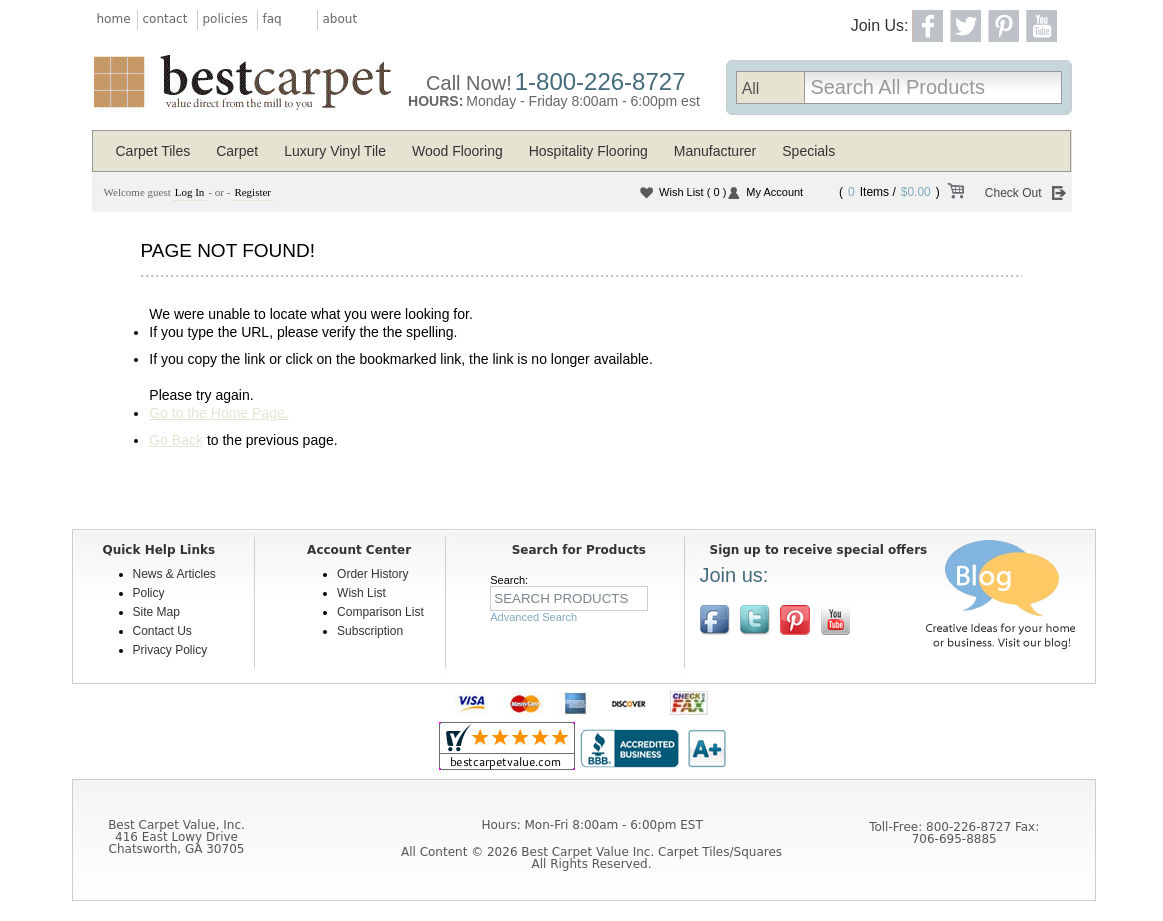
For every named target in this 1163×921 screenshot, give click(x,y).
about (340, 19)
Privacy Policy (170, 650)
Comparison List (380, 612)
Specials (808, 151)
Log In (190, 192)
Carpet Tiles (153, 151)
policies (225, 19)
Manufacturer (715, 151)
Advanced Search (533, 617)
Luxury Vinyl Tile (335, 151)
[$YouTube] (835, 620)
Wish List (692, 192)
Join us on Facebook (715, 620)
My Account (774, 192)
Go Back (176, 440)
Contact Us (162, 631)
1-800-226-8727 (600, 81)
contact (165, 19)
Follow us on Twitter (755, 620)
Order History (372, 574)
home (114, 19)
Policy (149, 593)
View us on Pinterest (795, 620)
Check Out (1013, 193)
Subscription (370, 631)
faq (272, 19)
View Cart (955, 194)
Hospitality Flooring (588, 151)
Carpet (237, 151)
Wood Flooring (457, 151)
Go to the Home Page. (218, 413)
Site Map (156, 612)
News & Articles (174, 574)
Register (252, 192)
